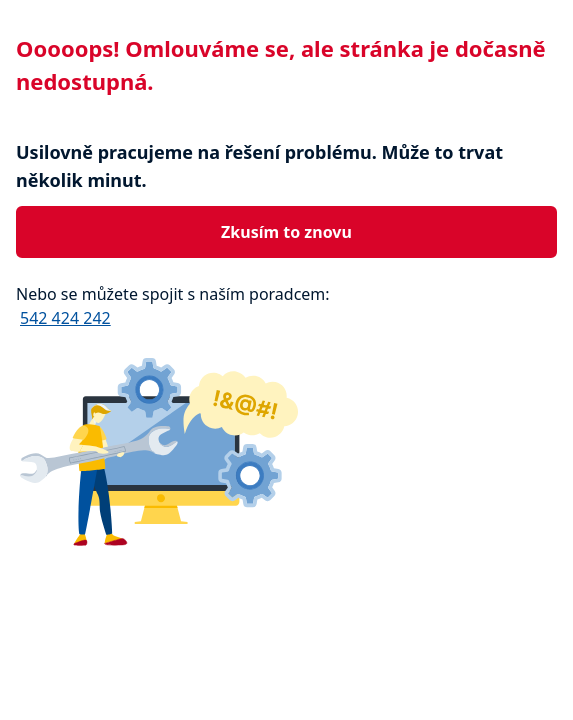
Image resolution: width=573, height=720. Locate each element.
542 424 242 (65, 318)
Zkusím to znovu (286, 232)
